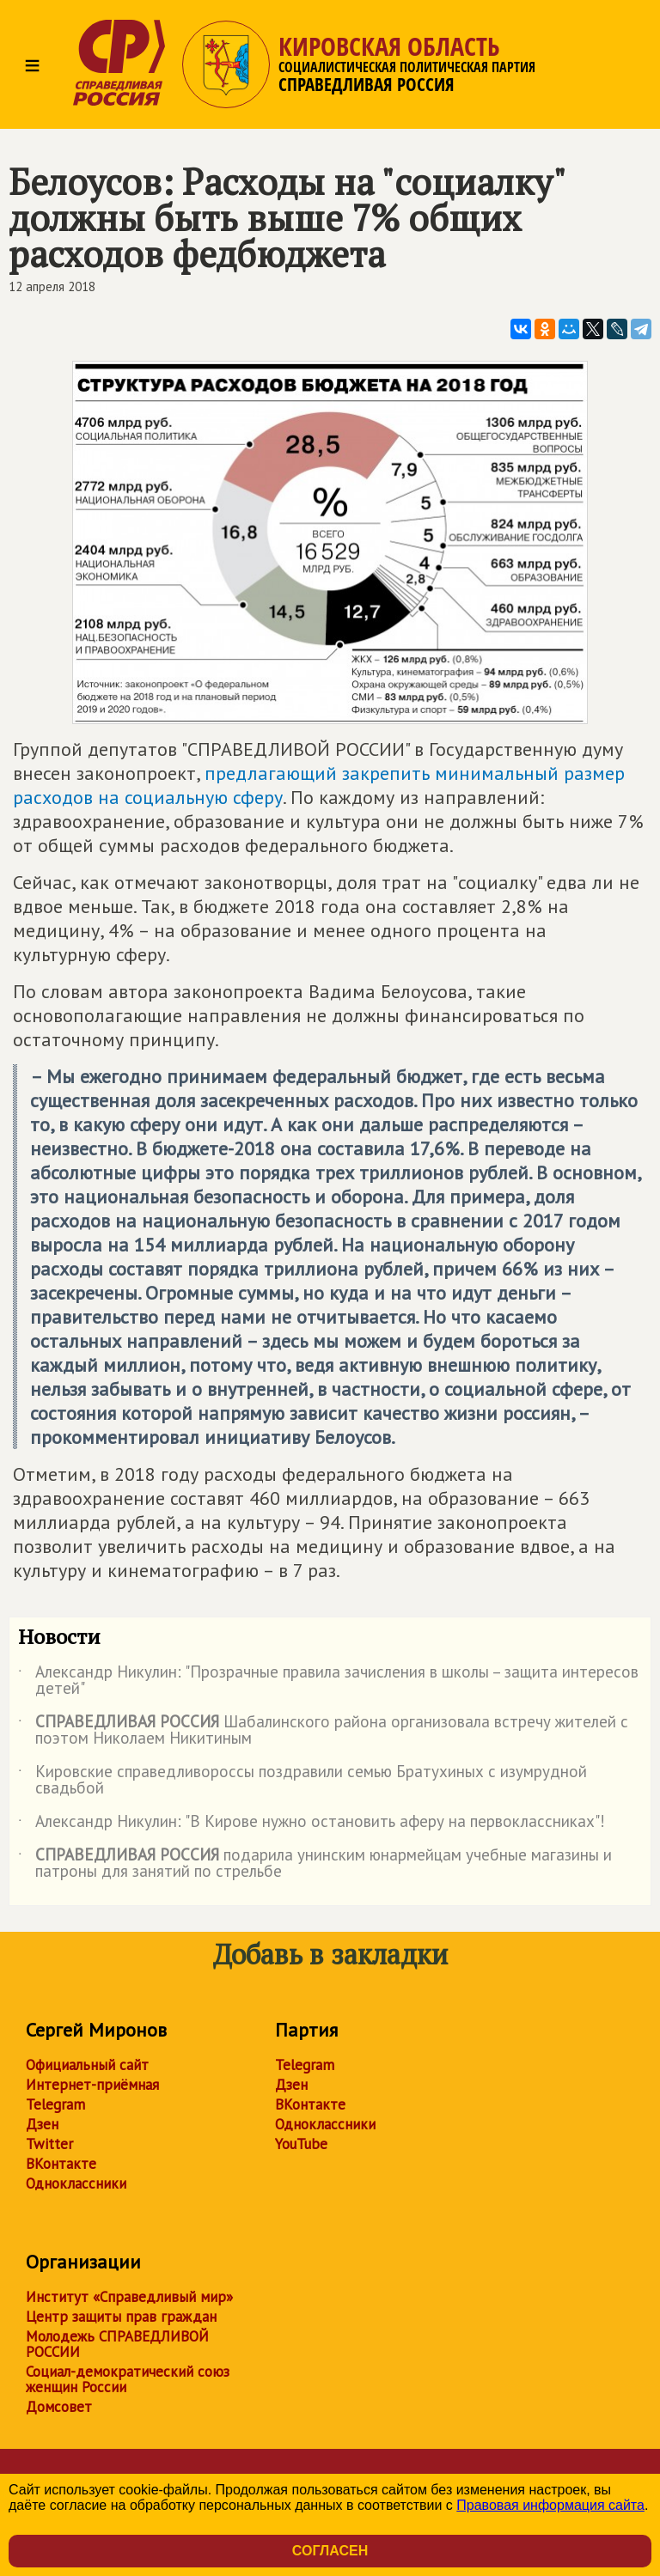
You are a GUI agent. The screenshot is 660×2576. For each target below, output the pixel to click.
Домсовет (59, 2407)
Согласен (330, 2550)
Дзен (42, 2124)
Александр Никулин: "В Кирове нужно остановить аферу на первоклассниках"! (311, 1824)
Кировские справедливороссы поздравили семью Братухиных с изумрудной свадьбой (302, 1780)
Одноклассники (76, 2183)
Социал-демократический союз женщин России (127, 2379)
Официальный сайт (87, 2065)
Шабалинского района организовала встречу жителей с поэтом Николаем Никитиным (323, 1731)
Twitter (49, 2144)
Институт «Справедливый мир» (129, 2297)
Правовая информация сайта (550, 2505)
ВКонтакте (61, 2163)
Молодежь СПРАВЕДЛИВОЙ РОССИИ (117, 2344)
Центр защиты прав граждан (121, 2316)
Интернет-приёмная (92, 2084)
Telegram (55, 2104)
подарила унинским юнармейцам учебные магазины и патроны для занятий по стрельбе (315, 1864)
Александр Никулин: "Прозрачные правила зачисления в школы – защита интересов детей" (328, 1681)
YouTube (301, 2144)
